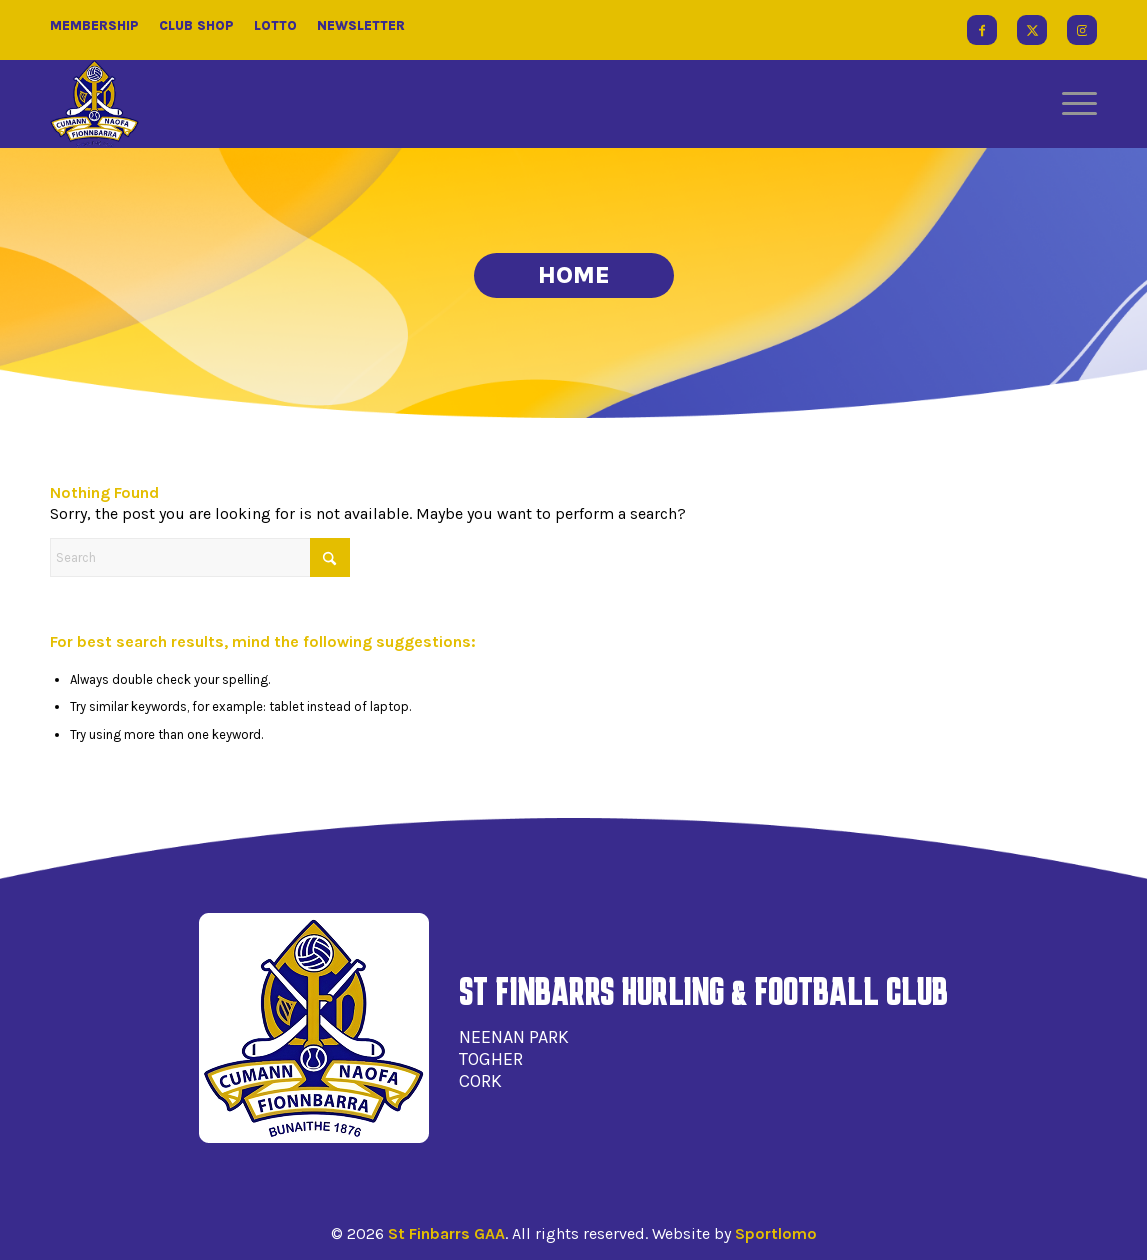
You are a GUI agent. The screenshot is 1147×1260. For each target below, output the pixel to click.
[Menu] (1073, 104)
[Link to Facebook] (982, 30)
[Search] (200, 557)
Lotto (275, 25)
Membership (94, 25)
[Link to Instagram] (1082, 30)
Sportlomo (776, 1233)
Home (574, 275)
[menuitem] (1073, 104)
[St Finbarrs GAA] (94, 104)
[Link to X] (1032, 30)
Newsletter (361, 25)
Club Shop (196, 25)
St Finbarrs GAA (446, 1233)
